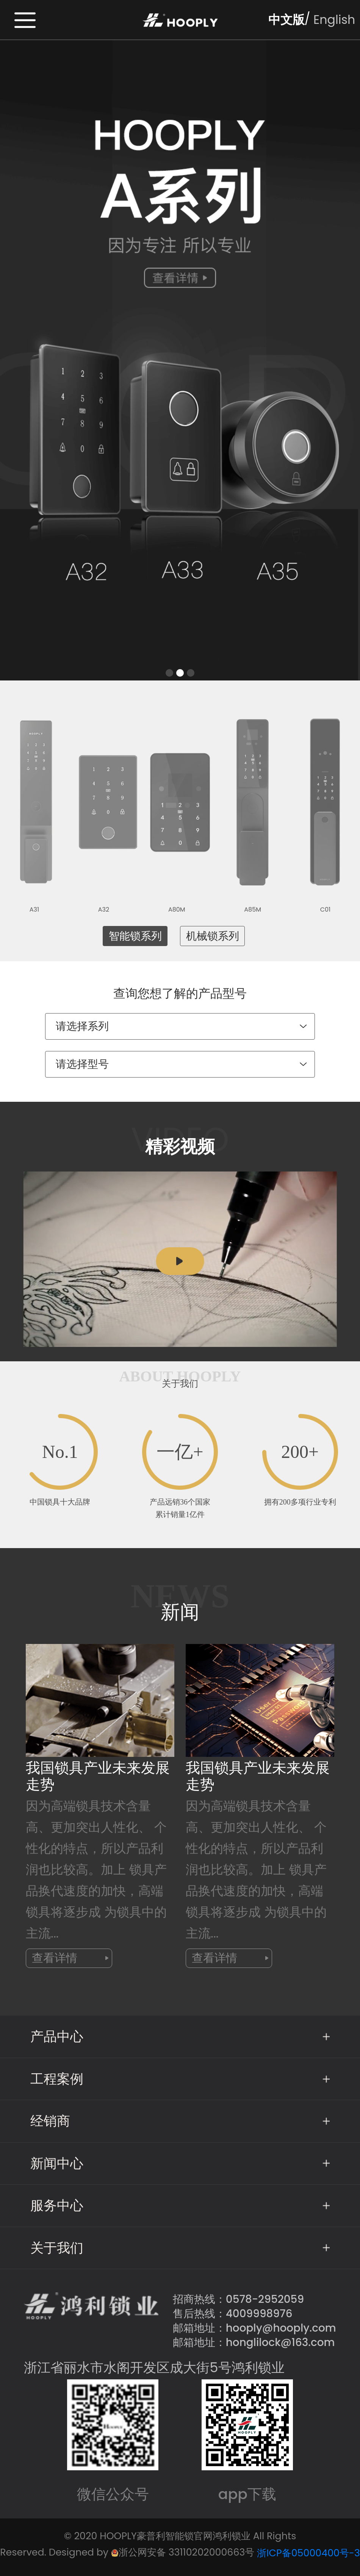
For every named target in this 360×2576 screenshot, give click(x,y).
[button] (169, 673)
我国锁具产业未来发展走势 (98, 1776)
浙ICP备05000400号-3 (308, 2553)
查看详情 (70, 1958)
